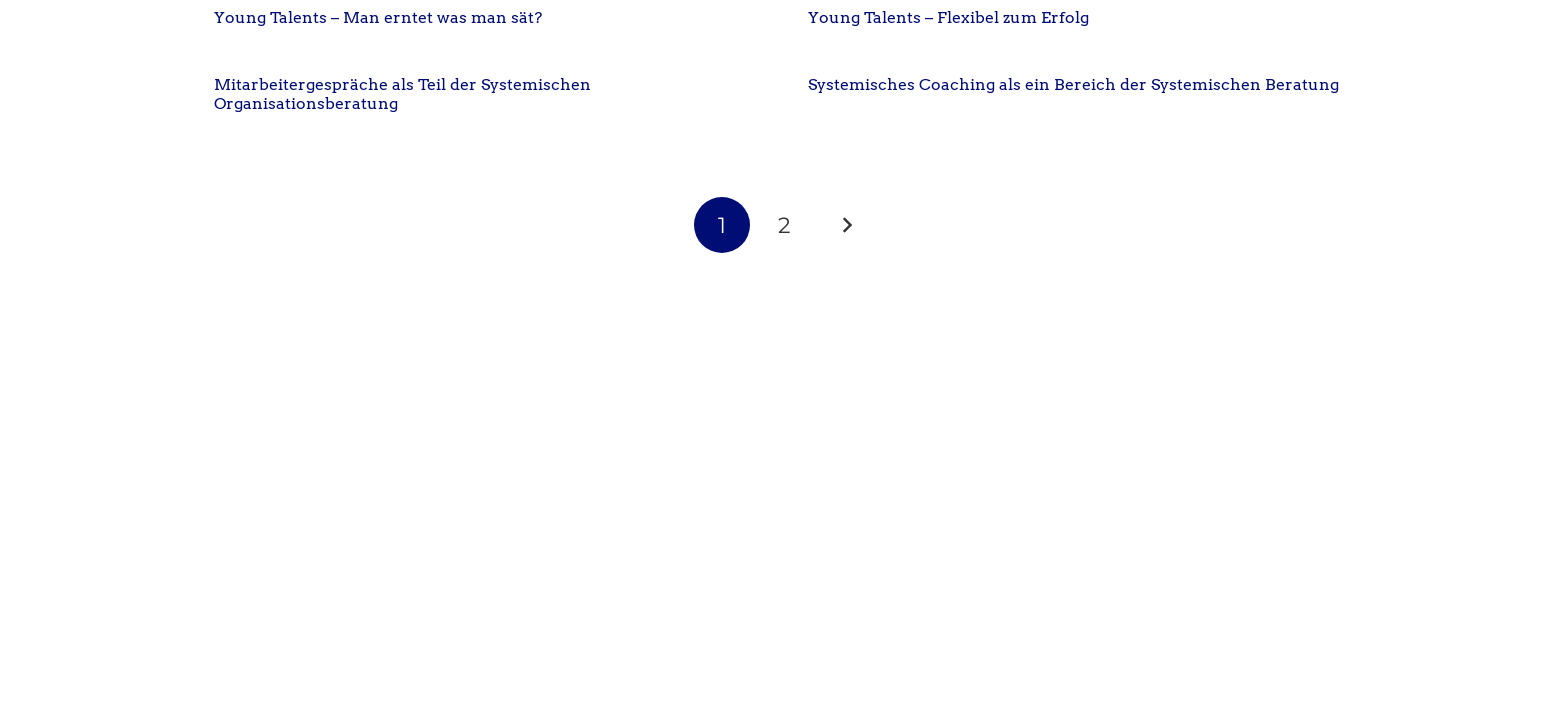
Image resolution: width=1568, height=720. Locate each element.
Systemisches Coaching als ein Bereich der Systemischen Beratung (1073, 84)
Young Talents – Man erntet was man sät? (378, 17)
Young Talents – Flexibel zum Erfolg (948, 17)
